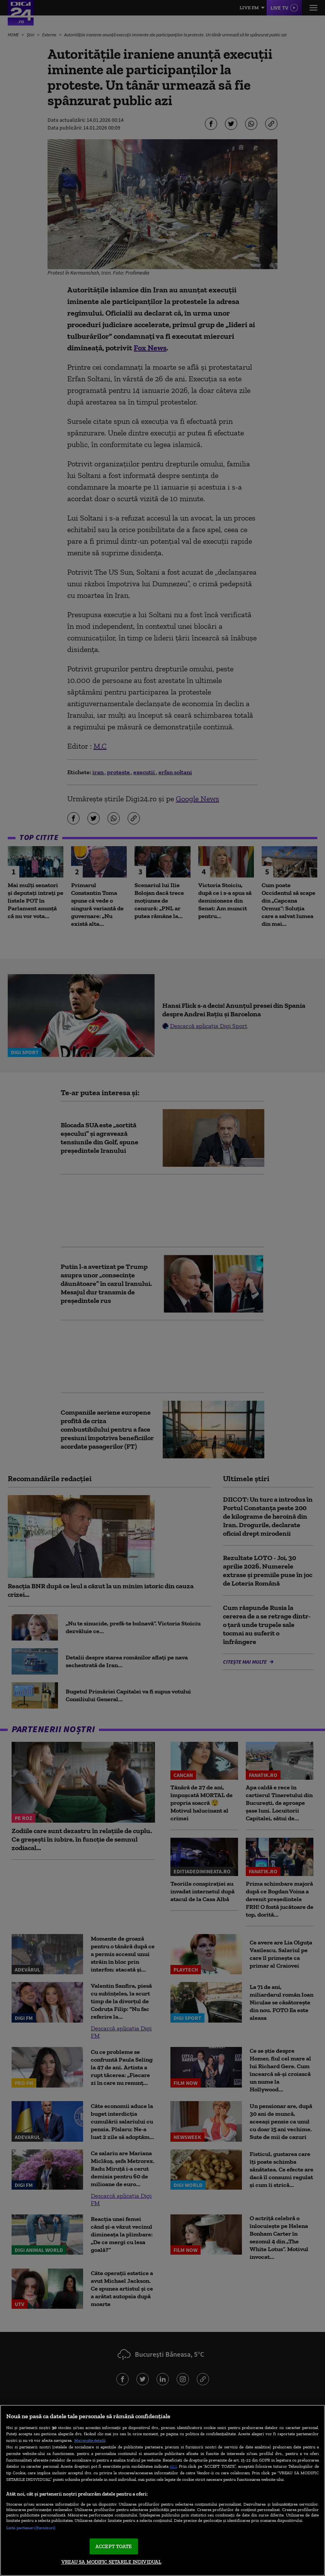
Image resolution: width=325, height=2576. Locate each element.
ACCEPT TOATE (113, 2546)
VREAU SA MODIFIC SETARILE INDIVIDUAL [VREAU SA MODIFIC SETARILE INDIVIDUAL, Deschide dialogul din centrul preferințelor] (111, 2562)
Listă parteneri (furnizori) (30, 2527)
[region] (162, 2490)
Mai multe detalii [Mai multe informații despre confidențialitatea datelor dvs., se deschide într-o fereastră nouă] (89, 2440)
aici (173, 2466)
